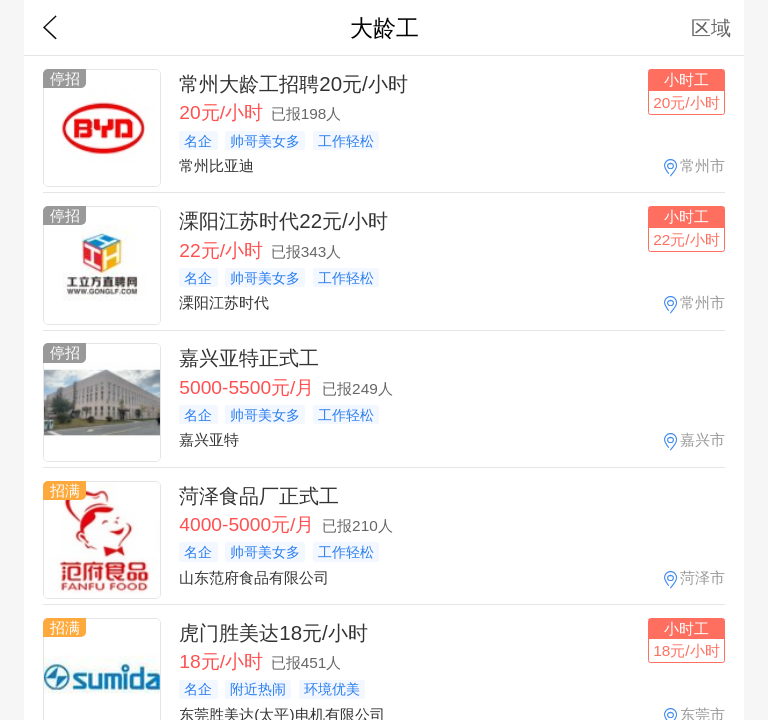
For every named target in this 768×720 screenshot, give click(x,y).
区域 (711, 27)
